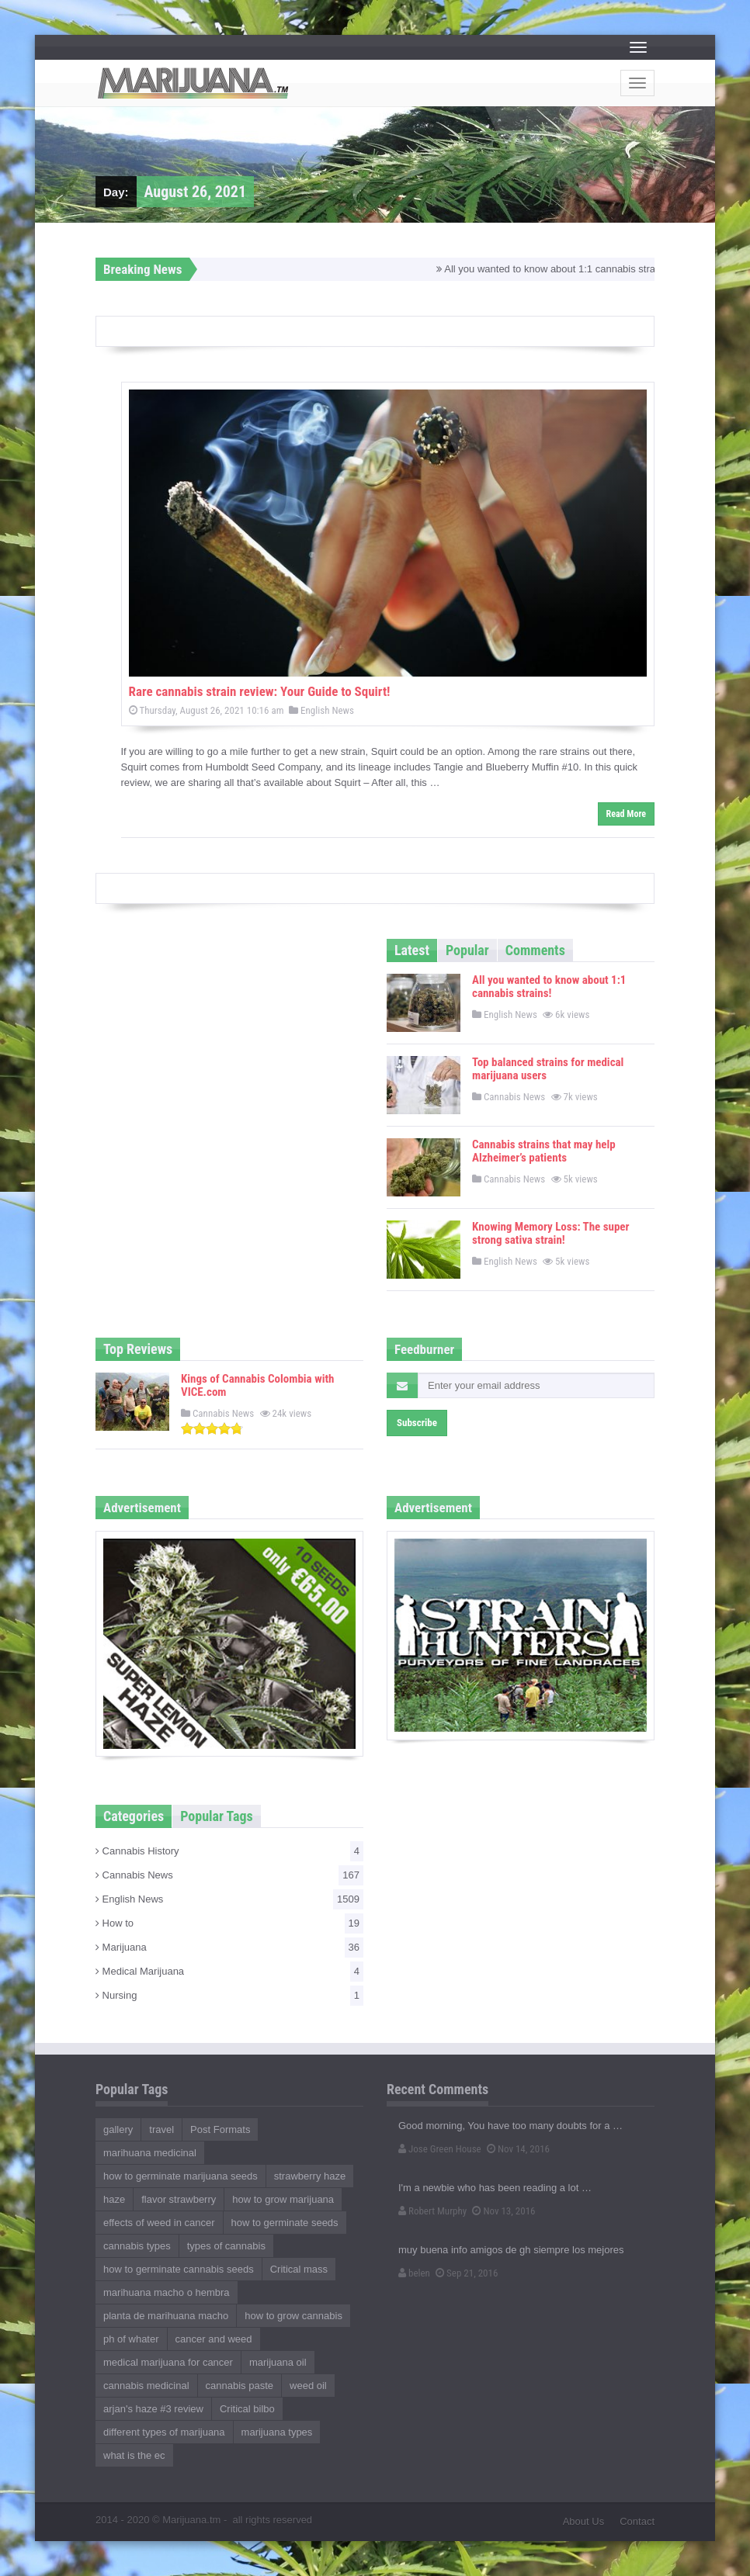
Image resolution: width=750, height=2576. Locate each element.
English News (321, 710)
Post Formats (220, 2129)
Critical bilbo (247, 2409)
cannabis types (137, 2246)
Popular (467, 950)
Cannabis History (229, 1851)
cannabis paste (239, 2385)
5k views (575, 1179)
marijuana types (277, 2432)
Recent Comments (437, 2089)
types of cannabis (226, 2246)
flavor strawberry (178, 2199)
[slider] (212, 1428)
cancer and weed (213, 2339)
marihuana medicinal (149, 2153)
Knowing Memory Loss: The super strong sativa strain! (551, 1233)
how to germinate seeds (285, 2222)
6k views (567, 1014)
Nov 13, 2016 (503, 2211)
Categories (133, 1816)
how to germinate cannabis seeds (178, 2269)
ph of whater (131, 2339)
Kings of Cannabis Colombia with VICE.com (257, 1385)
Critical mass (299, 2269)
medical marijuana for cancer (168, 2362)
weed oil (308, 2385)
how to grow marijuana (283, 2199)
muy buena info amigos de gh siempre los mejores (510, 2250)
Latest (411, 950)
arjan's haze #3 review (153, 2409)
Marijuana (229, 1947)
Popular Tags (216, 1816)
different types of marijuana (164, 2432)
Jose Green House (439, 2149)
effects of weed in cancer (159, 2222)
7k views (575, 1097)
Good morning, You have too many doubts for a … (510, 2125)
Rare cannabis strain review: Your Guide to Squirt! (260, 691)
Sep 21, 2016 (467, 2273)
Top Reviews (137, 1349)
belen (414, 2273)
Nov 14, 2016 (518, 2149)
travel (161, 2129)
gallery (118, 2129)
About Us (583, 2521)
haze (114, 2199)
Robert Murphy (432, 2211)
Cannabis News (508, 1097)
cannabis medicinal (146, 2385)
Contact (637, 2521)
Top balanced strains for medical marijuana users (547, 1068)
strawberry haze (309, 2176)
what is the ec (134, 2455)
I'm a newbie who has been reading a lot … (495, 2187)
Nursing (229, 1996)
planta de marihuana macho (165, 2316)
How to (229, 1923)
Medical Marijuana (229, 1971)
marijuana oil (278, 2362)
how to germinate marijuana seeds (180, 2176)
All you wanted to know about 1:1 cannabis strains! (559, 269)
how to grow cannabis (293, 2316)
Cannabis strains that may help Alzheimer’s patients (544, 1151)
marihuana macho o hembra (166, 2292)
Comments (535, 950)
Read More (626, 813)
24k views (287, 1413)
